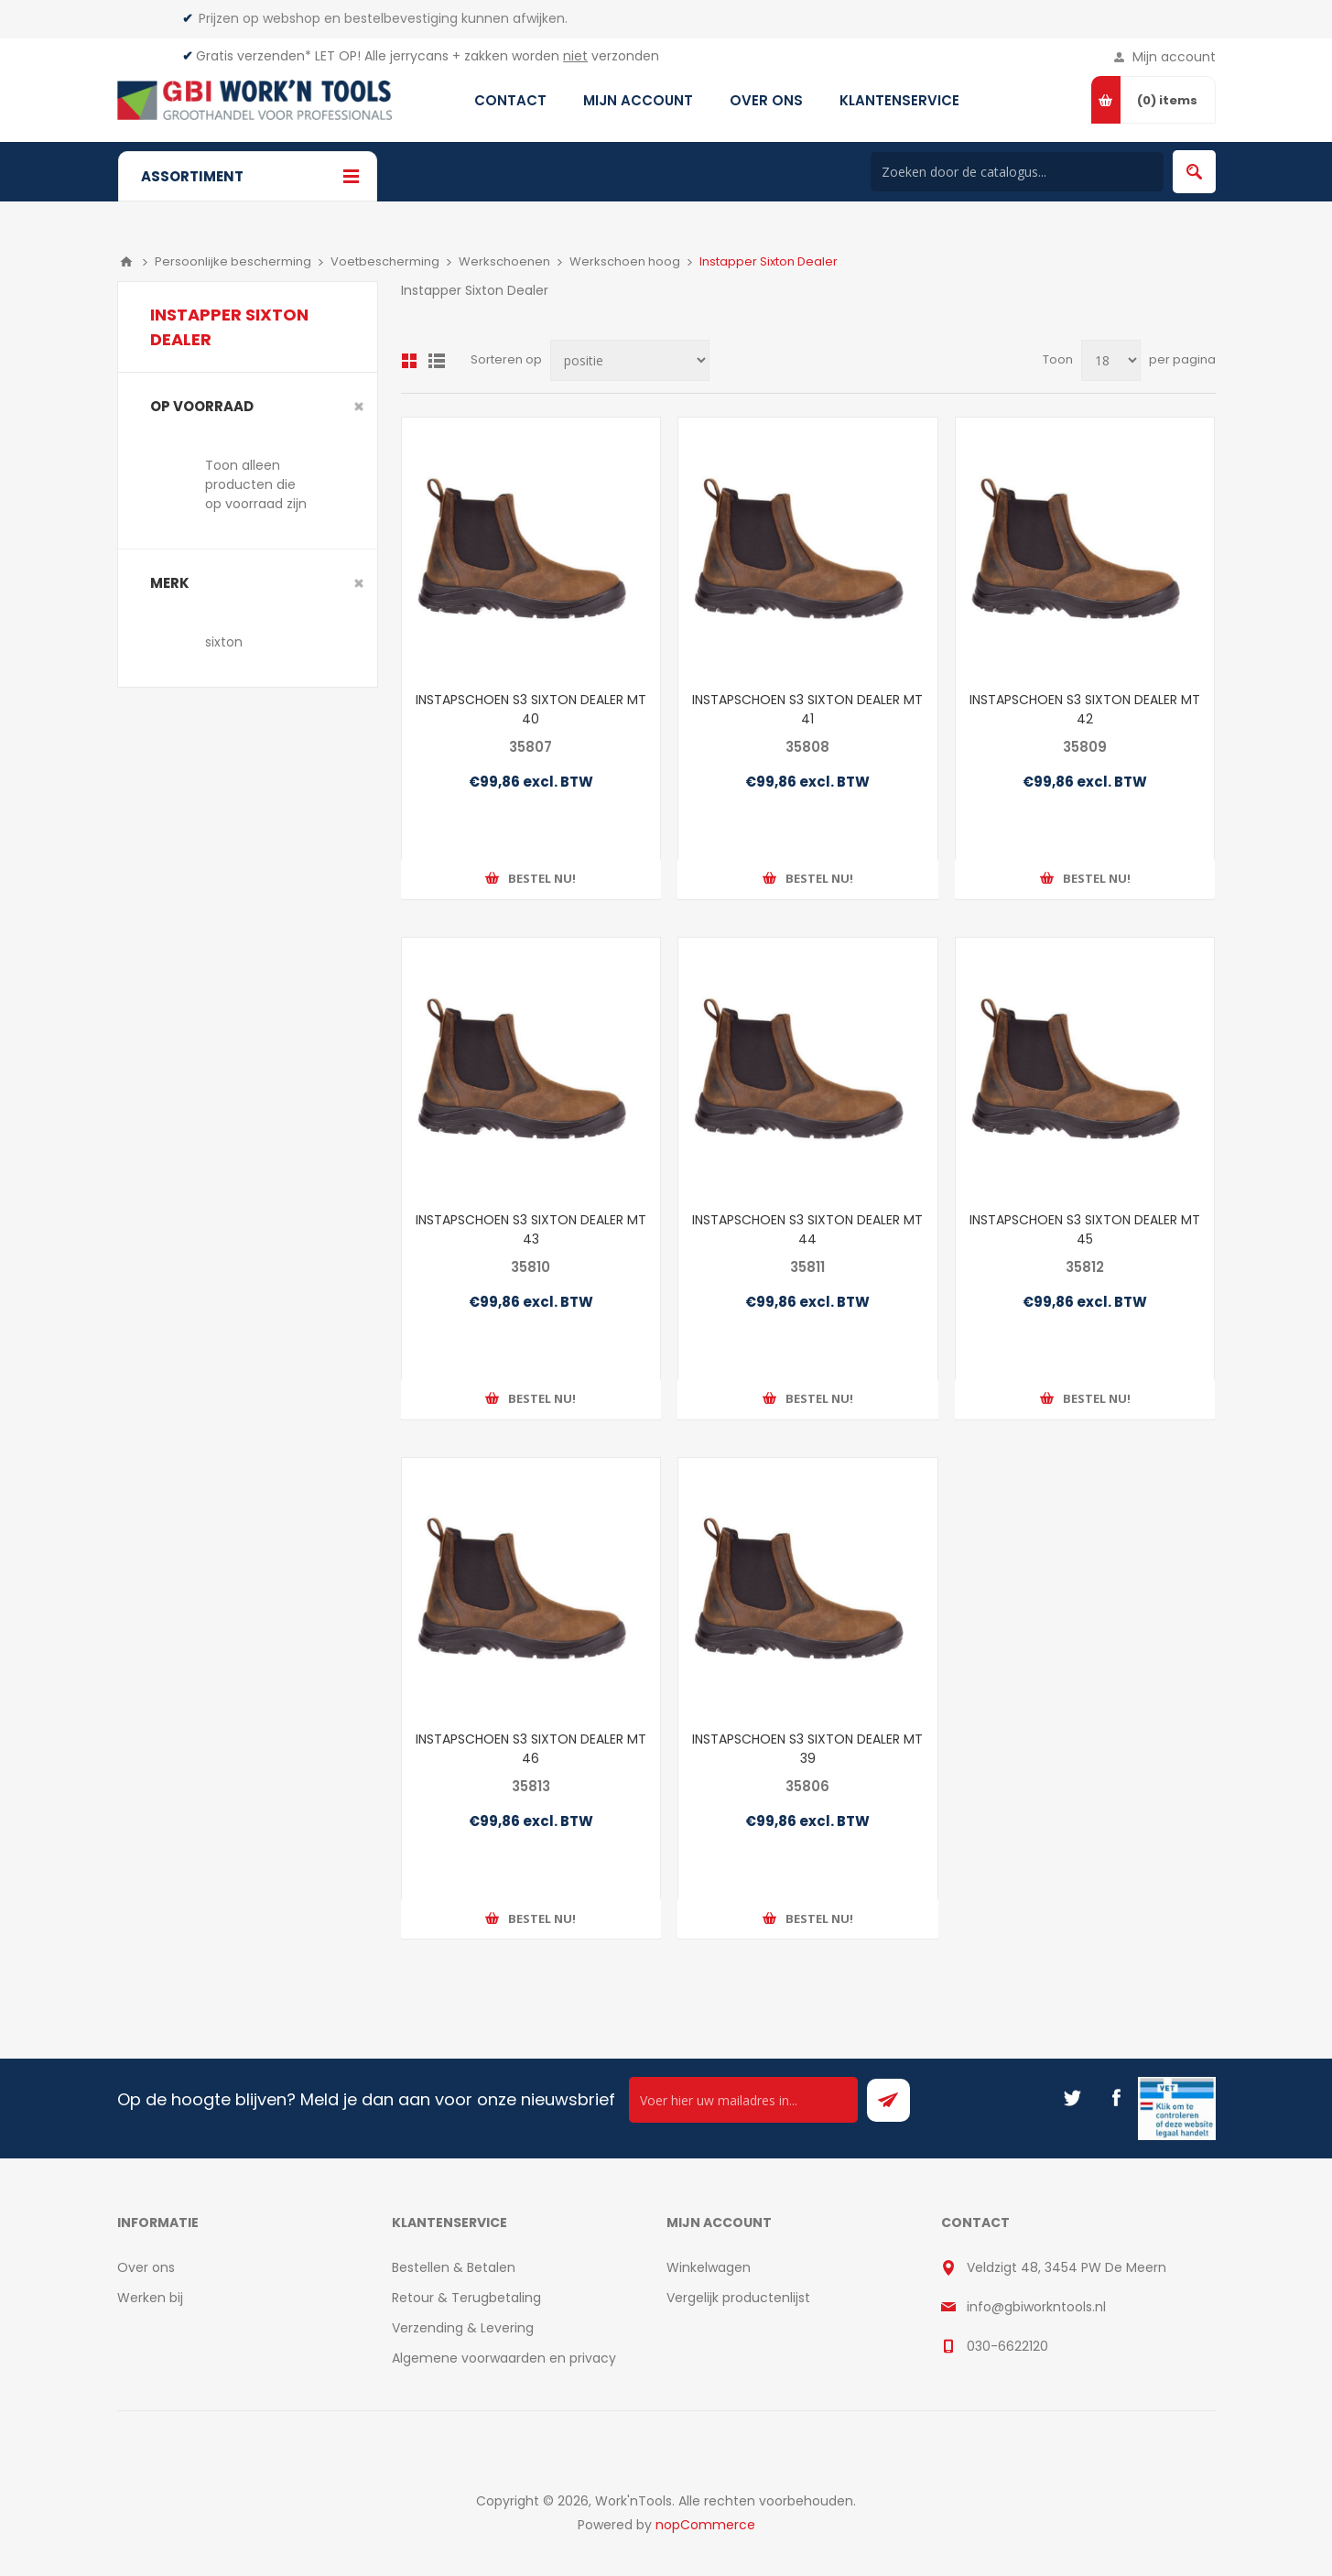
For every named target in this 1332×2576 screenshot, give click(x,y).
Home (126, 262)
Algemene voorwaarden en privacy (504, 2358)
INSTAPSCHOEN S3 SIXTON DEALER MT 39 (807, 1748)
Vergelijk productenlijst (738, 2297)
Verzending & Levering (463, 2328)
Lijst (436, 360)
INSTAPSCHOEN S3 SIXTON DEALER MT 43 (531, 1229)
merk (170, 582)
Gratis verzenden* (253, 56)
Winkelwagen (708, 2267)
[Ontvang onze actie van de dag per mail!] (743, 2100)
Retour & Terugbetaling (466, 2297)
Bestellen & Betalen (453, 2267)
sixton (224, 642)
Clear (359, 406)
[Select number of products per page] (1111, 360)
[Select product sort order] (629, 360)
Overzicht (409, 360)
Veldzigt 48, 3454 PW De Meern (1066, 2267)
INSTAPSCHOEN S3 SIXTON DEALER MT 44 (807, 1229)
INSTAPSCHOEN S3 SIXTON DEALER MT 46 (531, 1748)
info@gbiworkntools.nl (1036, 2307)
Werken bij (150, 2297)
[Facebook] (1116, 2098)
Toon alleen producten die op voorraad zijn (256, 484)
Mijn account (1174, 57)
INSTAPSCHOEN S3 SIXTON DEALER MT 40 (531, 709)
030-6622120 (1007, 2346)
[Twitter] (1072, 2098)
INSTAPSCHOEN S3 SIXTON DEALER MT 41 (807, 709)
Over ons (146, 2267)
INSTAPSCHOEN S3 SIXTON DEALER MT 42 (1084, 709)
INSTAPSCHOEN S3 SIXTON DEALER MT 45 (1084, 1229)
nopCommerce (705, 2525)
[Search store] (1017, 171)
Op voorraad (202, 406)
